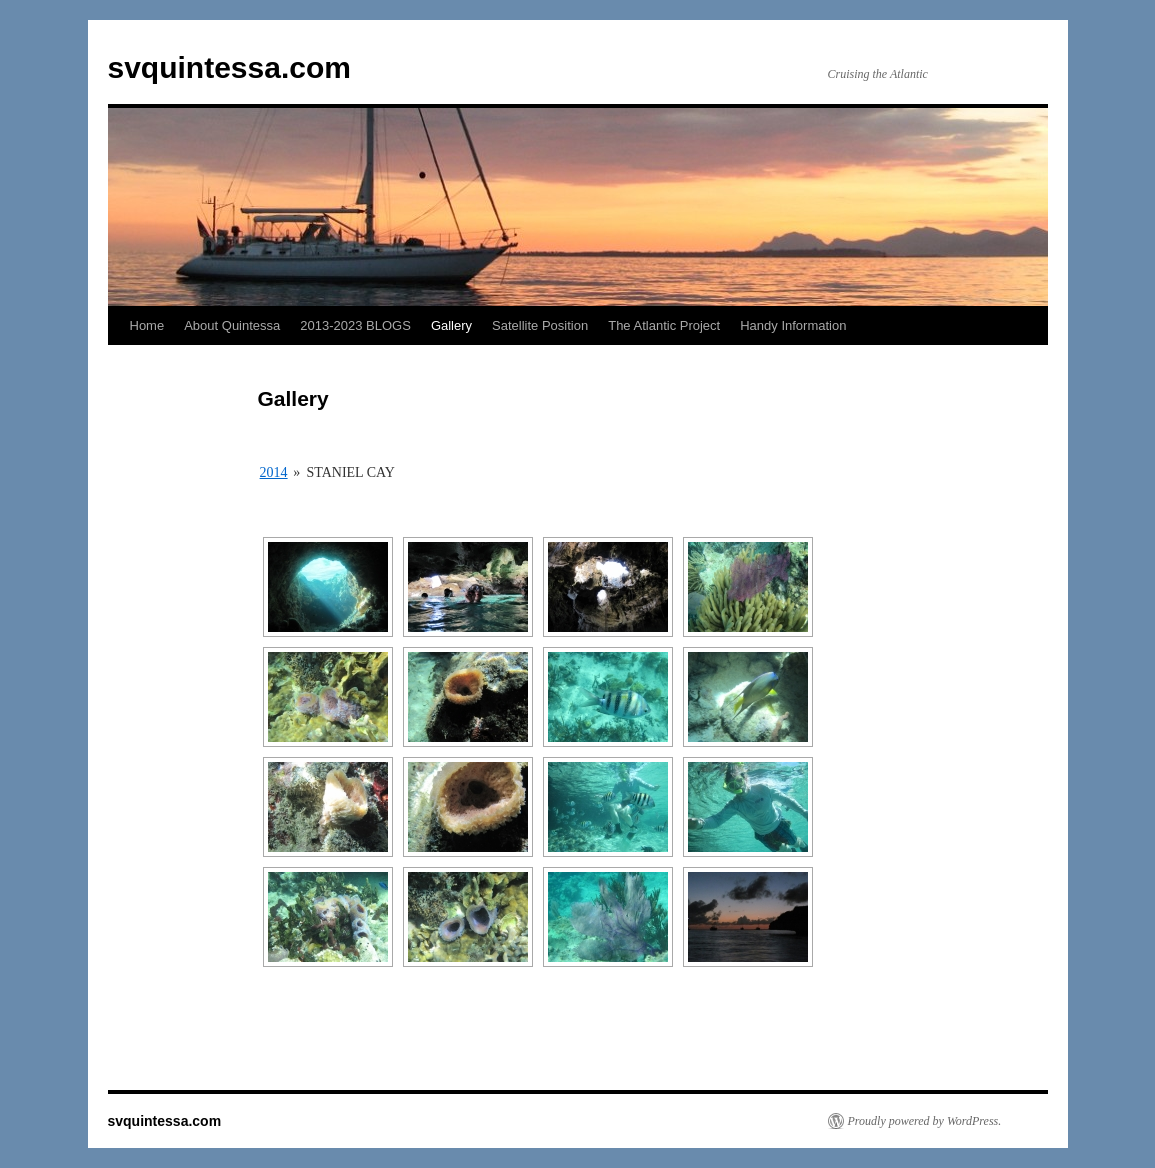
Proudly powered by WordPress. (925, 1121)
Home (147, 325)
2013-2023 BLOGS (355, 325)
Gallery (451, 325)
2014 (274, 472)
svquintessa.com (229, 67)
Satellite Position (540, 325)
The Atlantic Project (664, 325)
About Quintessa (232, 325)
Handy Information (793, 325)
